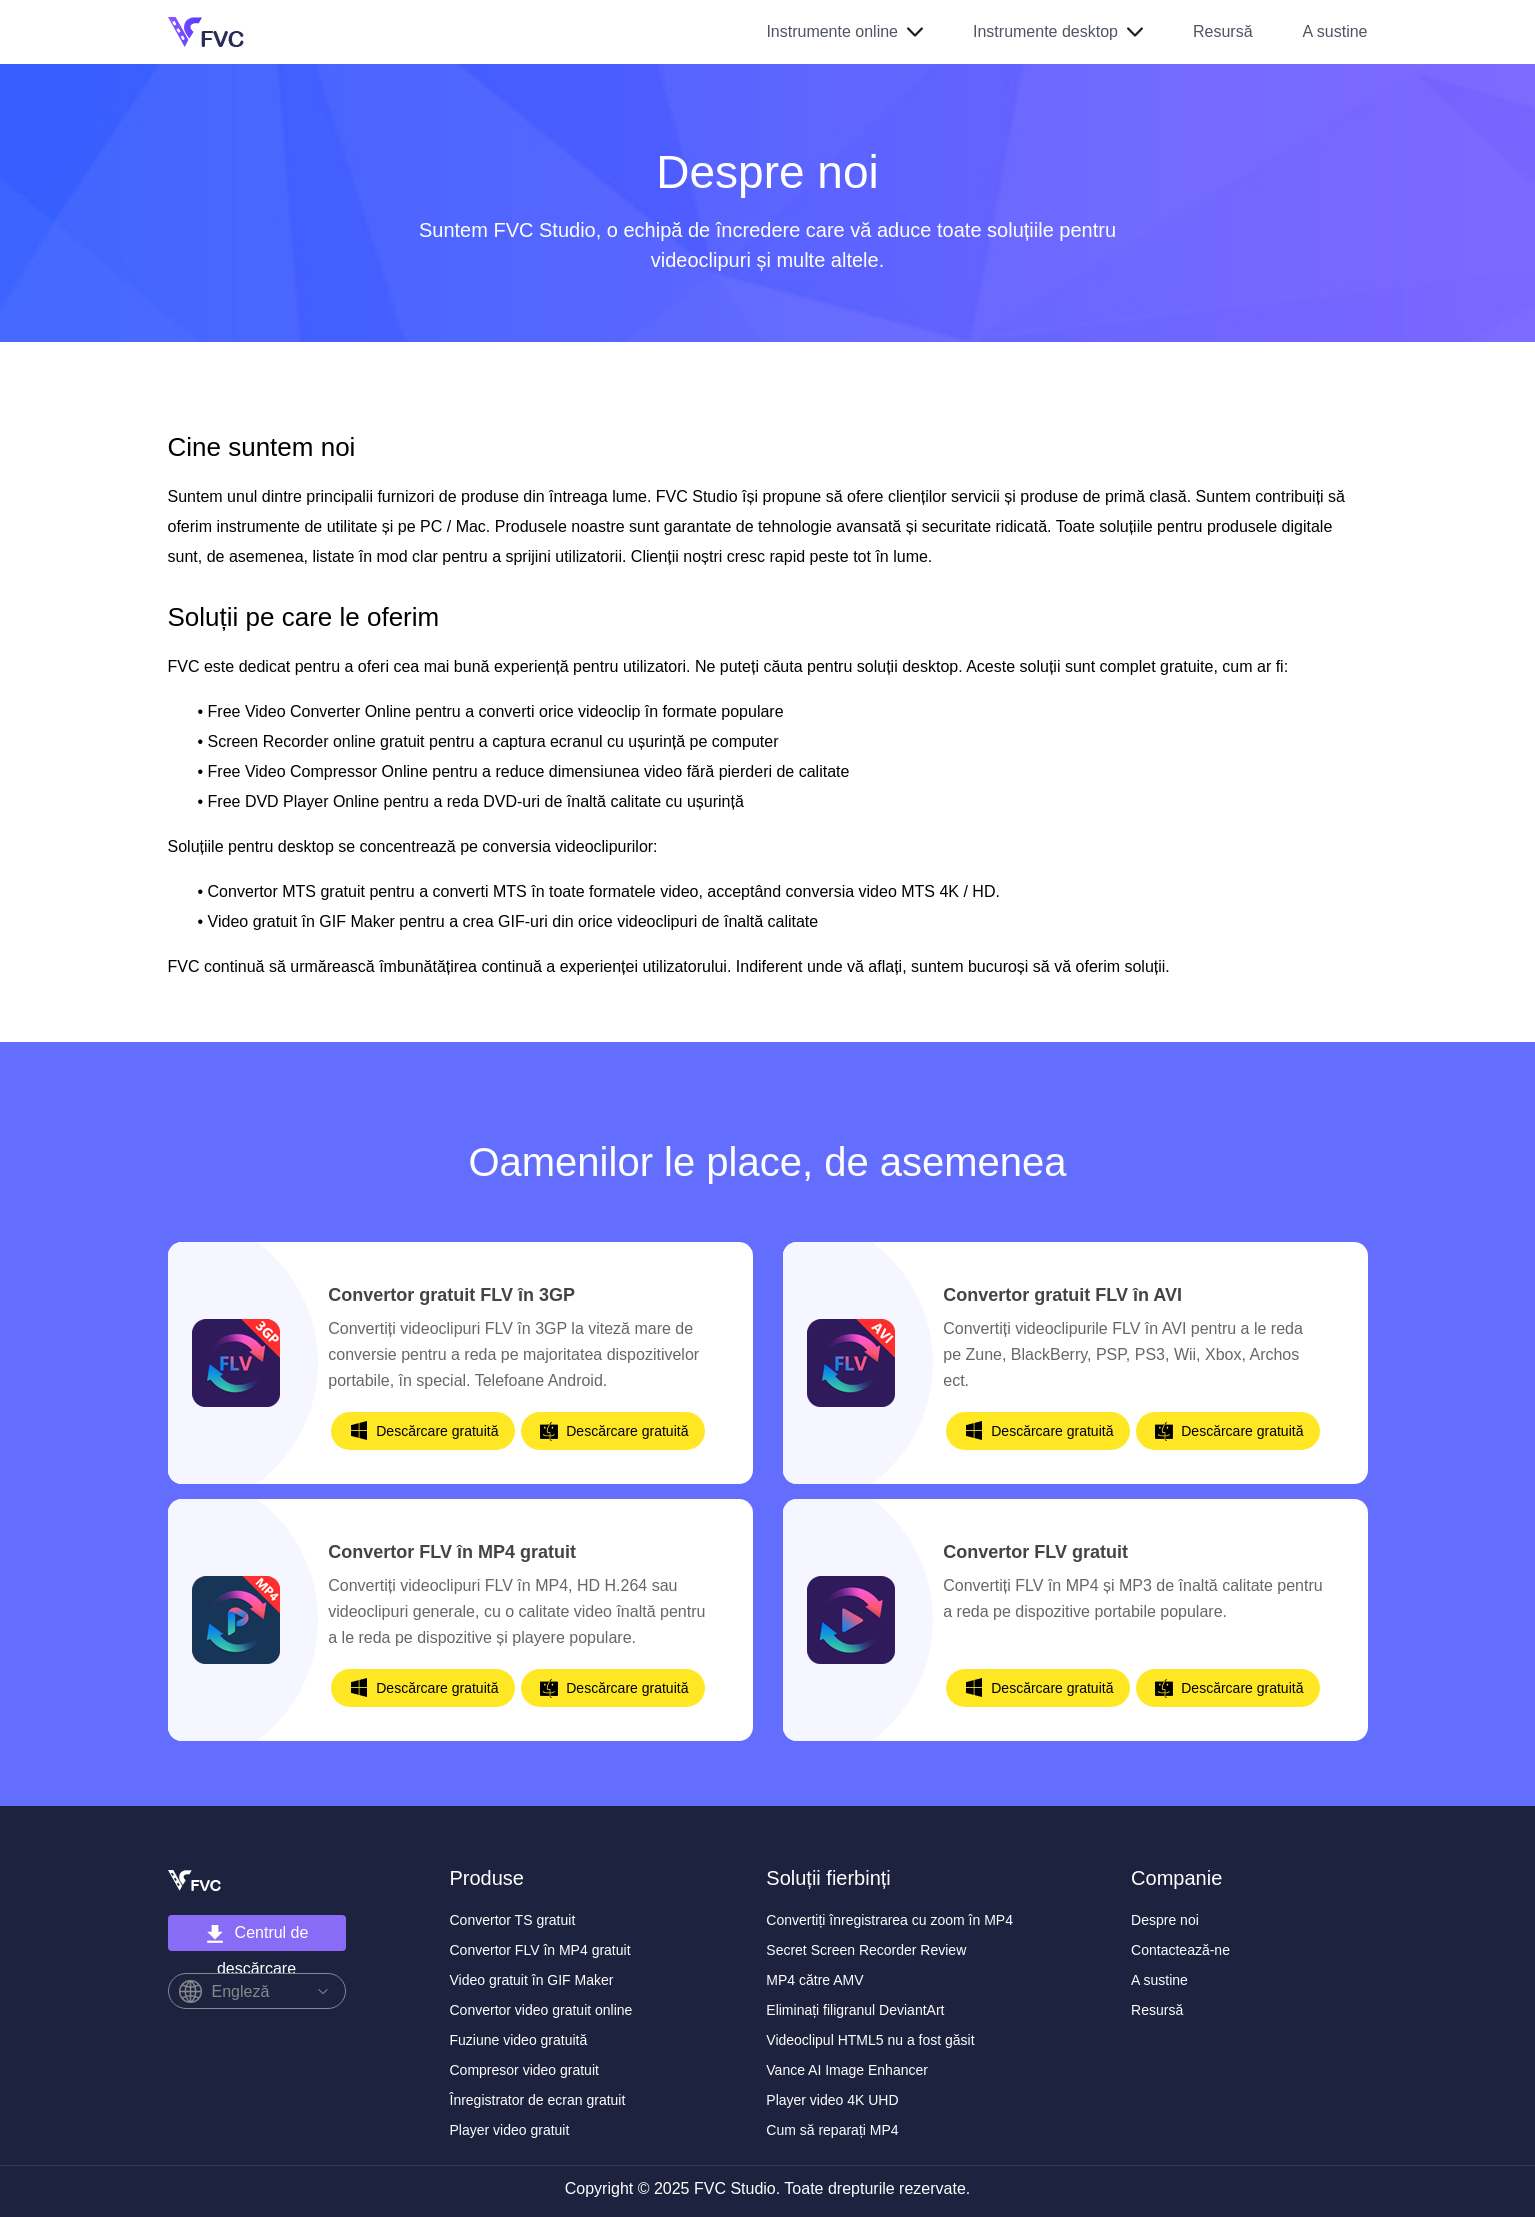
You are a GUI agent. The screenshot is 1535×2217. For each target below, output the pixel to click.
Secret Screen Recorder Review (866, 1950)
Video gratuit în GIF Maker (532, 1980)
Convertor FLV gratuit (1035, 1552)
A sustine (1335, 31)
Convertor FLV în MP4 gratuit (452, 1552)
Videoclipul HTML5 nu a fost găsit (870, 2040)
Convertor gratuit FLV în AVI (1062, 1295)
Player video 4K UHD (832, 2100)
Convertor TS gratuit (513, 1920)
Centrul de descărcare (257, 1937)
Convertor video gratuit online (541, 2010)
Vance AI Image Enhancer (847, 2070)
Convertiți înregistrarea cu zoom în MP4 (889, 1920)
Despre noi (1165, 1920)
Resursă (1223, 31)
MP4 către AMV (814, 1980)
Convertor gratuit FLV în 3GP (451, 1295)
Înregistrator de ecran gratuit (538, 2100)
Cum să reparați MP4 (832, 2130)
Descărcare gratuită (437, 1431)
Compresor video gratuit (524, 2070)
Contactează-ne (1180, 1950)
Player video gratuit (510, 2130)
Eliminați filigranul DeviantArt (855, 2010)
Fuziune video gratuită (519, 2040)
